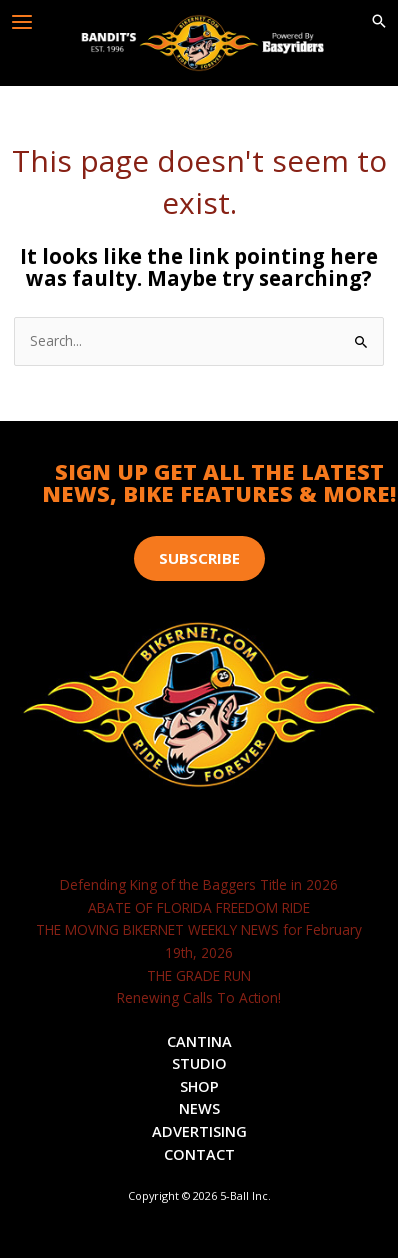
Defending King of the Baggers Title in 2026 (199, 884)
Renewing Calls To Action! (199, 997)
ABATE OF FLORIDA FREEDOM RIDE (199, 907)
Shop (199, 1086)
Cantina (199, 1041)
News (199, 1108)
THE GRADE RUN (199, 975)
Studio (199, 1063)
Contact (199, 1154)
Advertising (199, 1131)
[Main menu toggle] (22, 22)
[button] (379, 22)
